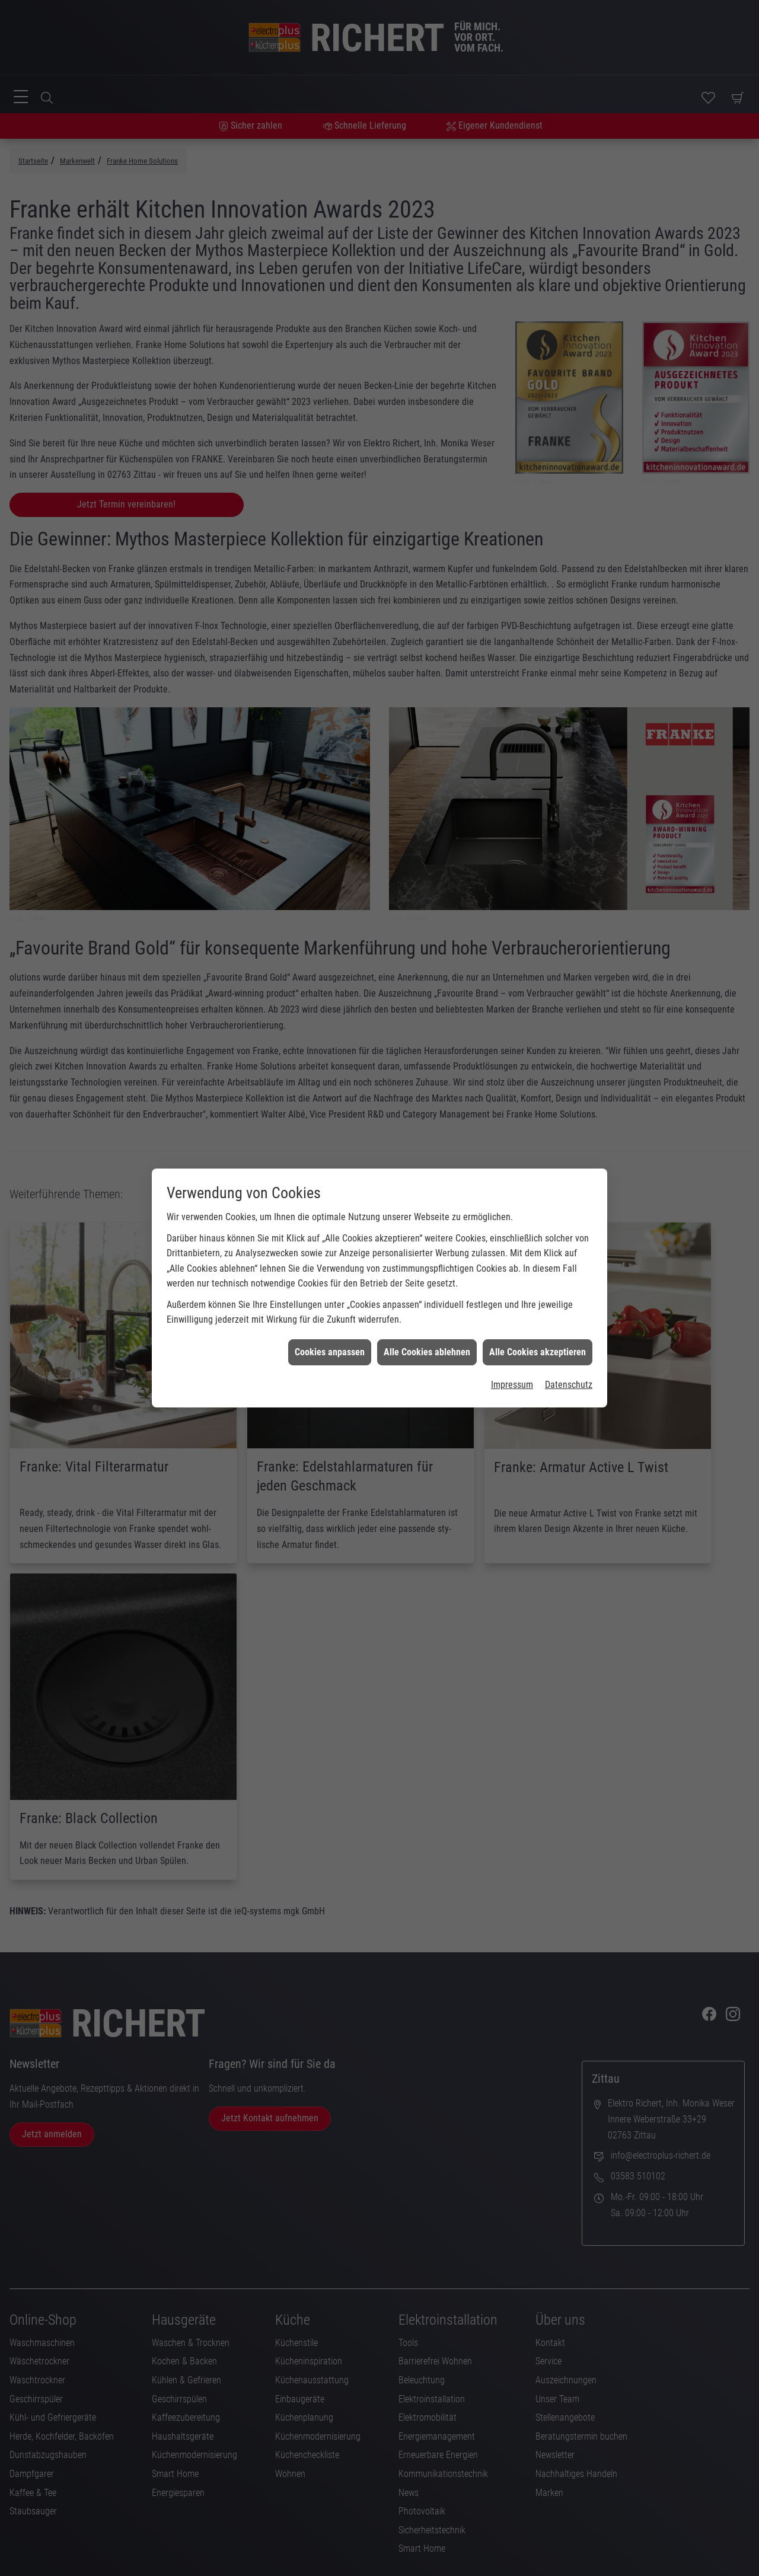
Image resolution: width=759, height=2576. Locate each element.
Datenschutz (568, 1366)
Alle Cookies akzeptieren (537, 1334)
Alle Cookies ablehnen (427, 1334)
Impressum (512, 1366)
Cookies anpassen (330, 1334)
